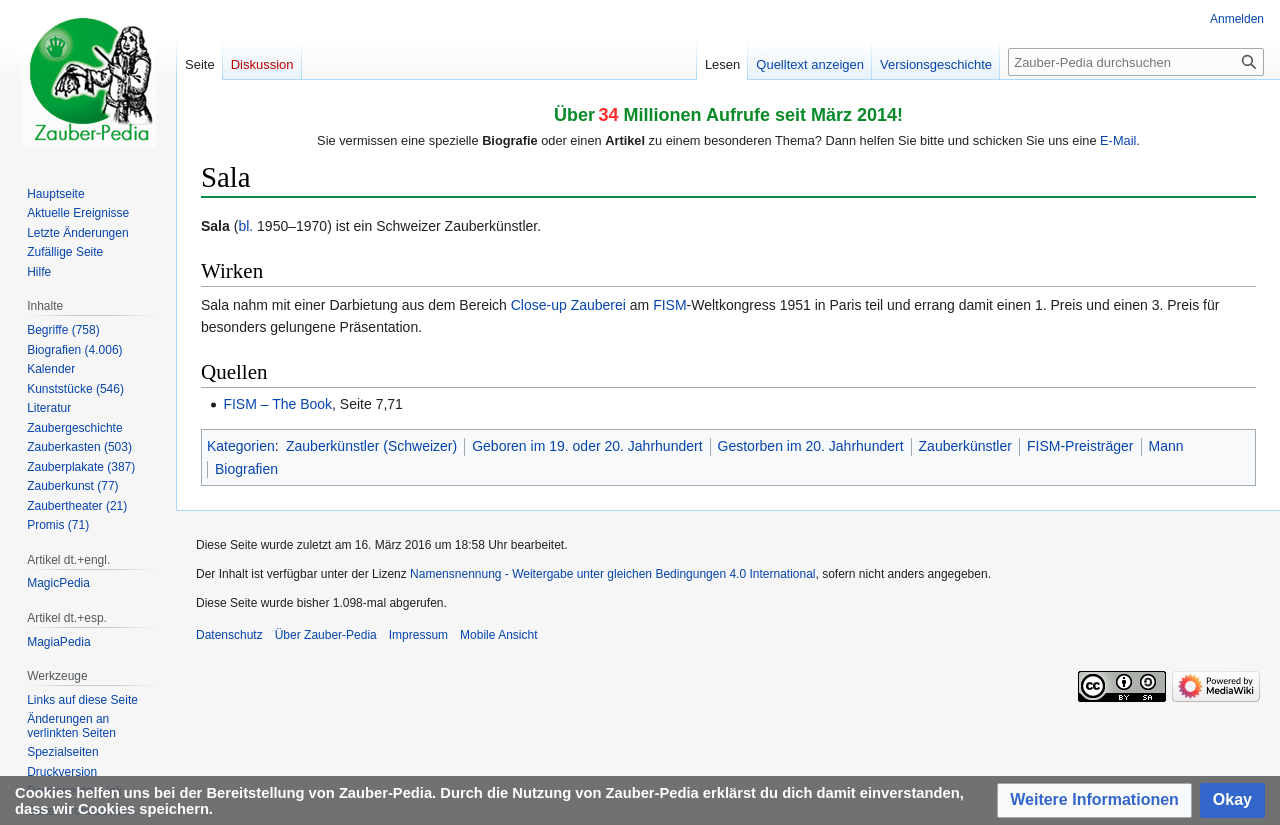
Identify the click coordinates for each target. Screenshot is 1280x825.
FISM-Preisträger (1080, 446)
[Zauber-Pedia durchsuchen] (1136, 62)
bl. (245, 226)
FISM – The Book (277, 404)
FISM (669, 305)
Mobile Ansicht (498, 635)
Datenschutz (229, 635)
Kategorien (241, 446)
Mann (1166, 446)
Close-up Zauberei (568, 305)
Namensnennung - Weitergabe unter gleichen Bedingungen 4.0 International (612, 574)
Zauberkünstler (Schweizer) (371, 446)
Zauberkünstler (965, 446)
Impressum (418, 635)
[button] (1094, 800)
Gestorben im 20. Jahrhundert (811, 446)
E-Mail (1118, 140)
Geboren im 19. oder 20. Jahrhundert (587, 446)
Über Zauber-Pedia (326, 635)
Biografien (246, 469)
